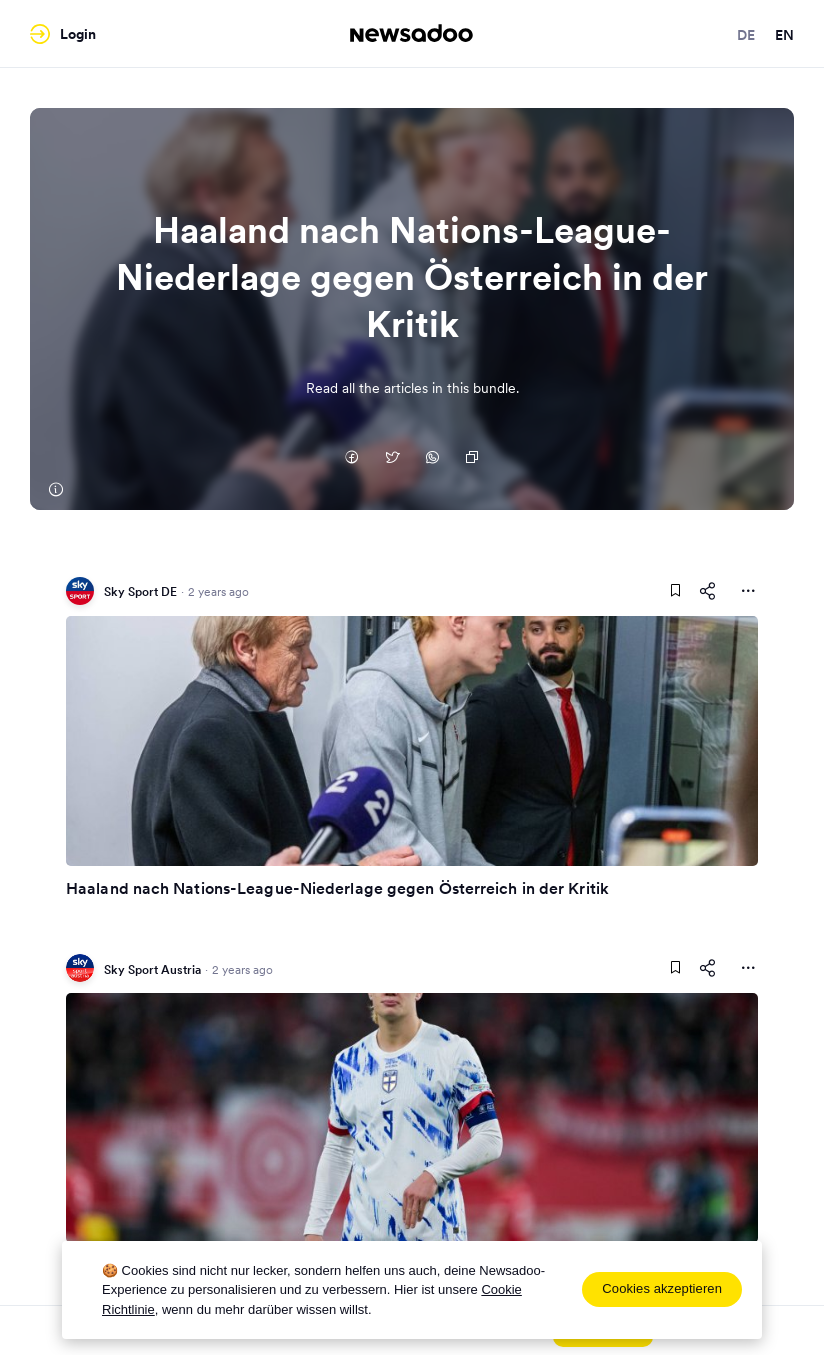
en (784, 35)
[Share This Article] (708, 591)
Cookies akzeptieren (662, 1288)
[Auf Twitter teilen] (392, 459)
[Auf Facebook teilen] (352, 459)
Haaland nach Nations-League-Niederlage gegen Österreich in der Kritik (337, 888)
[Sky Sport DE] (55, 490)
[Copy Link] (472, 459)
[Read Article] (412, 741)
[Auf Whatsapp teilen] (432, 459)
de (746, 35)
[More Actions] (748, 591)
